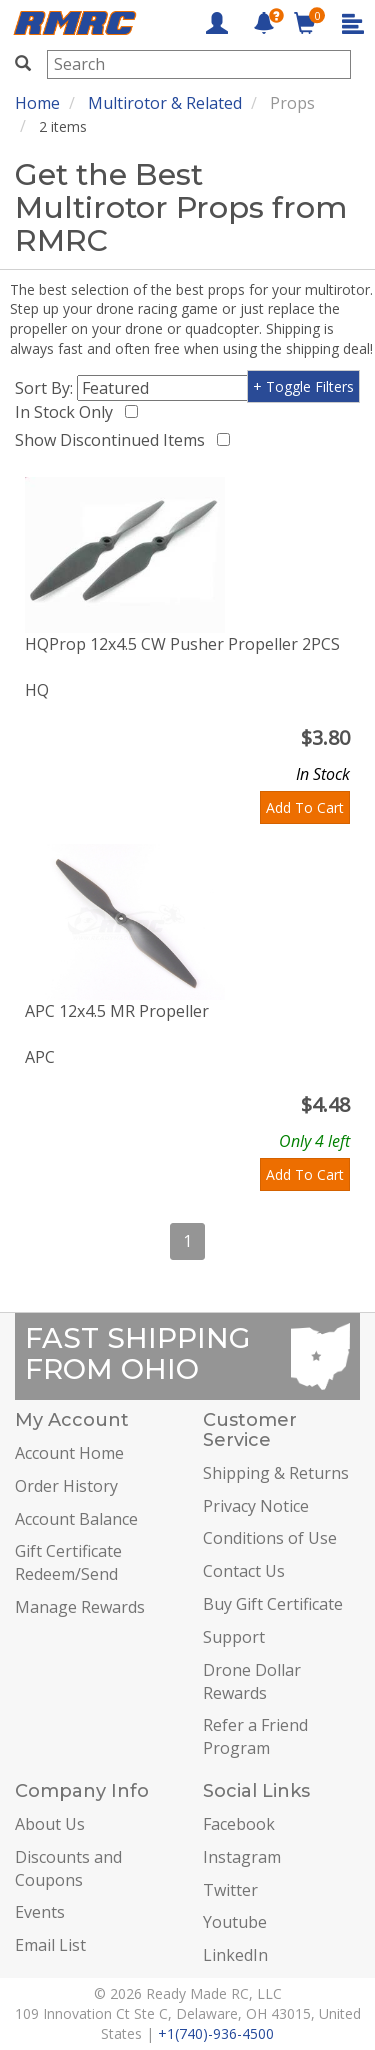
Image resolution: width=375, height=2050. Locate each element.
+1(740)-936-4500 (216, 2033)
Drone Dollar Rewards (252, 1681)
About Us (50, 1824)
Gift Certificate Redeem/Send (68, 1562)
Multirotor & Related (165, 103)
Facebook (239, 1824)
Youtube (235, 1922)
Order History (66, 1486)
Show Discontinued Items (114, 440)
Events (40, 1912)
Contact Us (244, 1571)
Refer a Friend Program (255, 1736)
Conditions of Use (270, 1538)
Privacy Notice (256, 1506)
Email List (50, 1945)
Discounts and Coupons (68, 1868)
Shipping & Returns (276, 1473)
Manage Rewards (80, 1607)
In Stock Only (68, 412)
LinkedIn (235, 1955)
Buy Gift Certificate (273, 1604)
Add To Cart (305, 807)
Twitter (230, 1890)
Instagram (242, 1857)
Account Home (69, 1453)
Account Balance (76, 1519)
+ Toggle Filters (303, 386)
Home (37, 103)
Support (234, 1637)
